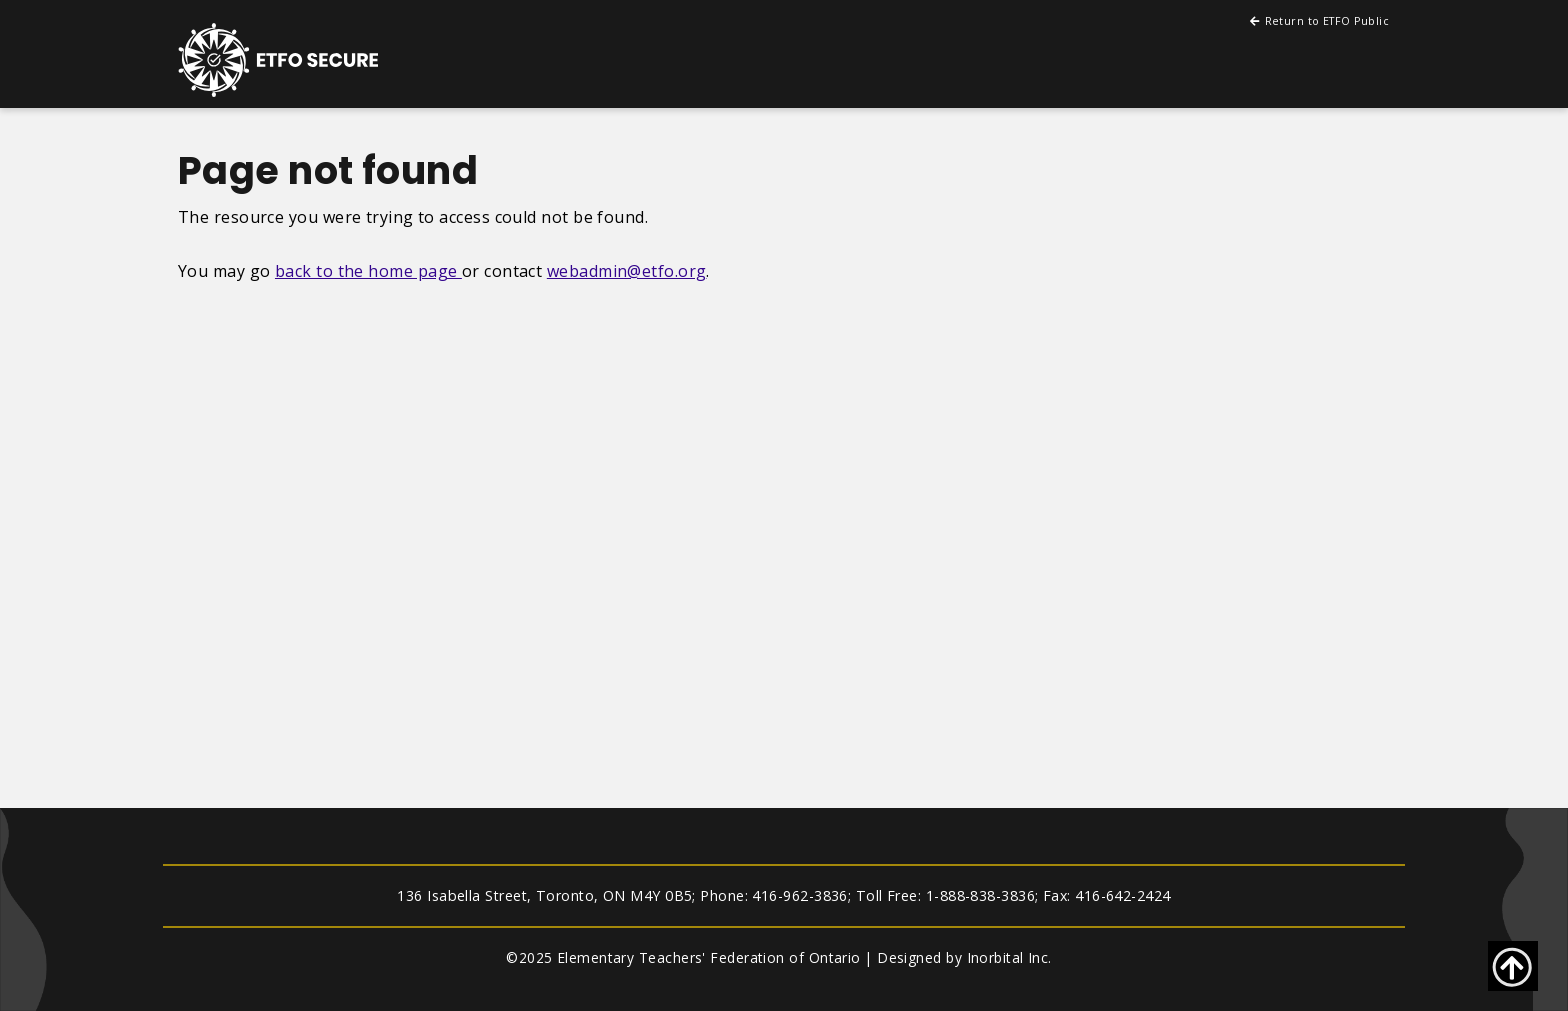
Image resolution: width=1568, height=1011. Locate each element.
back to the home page (368, 271)
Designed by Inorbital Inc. (964, 957)
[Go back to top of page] (1513, 966)
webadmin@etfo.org (627, 271)
